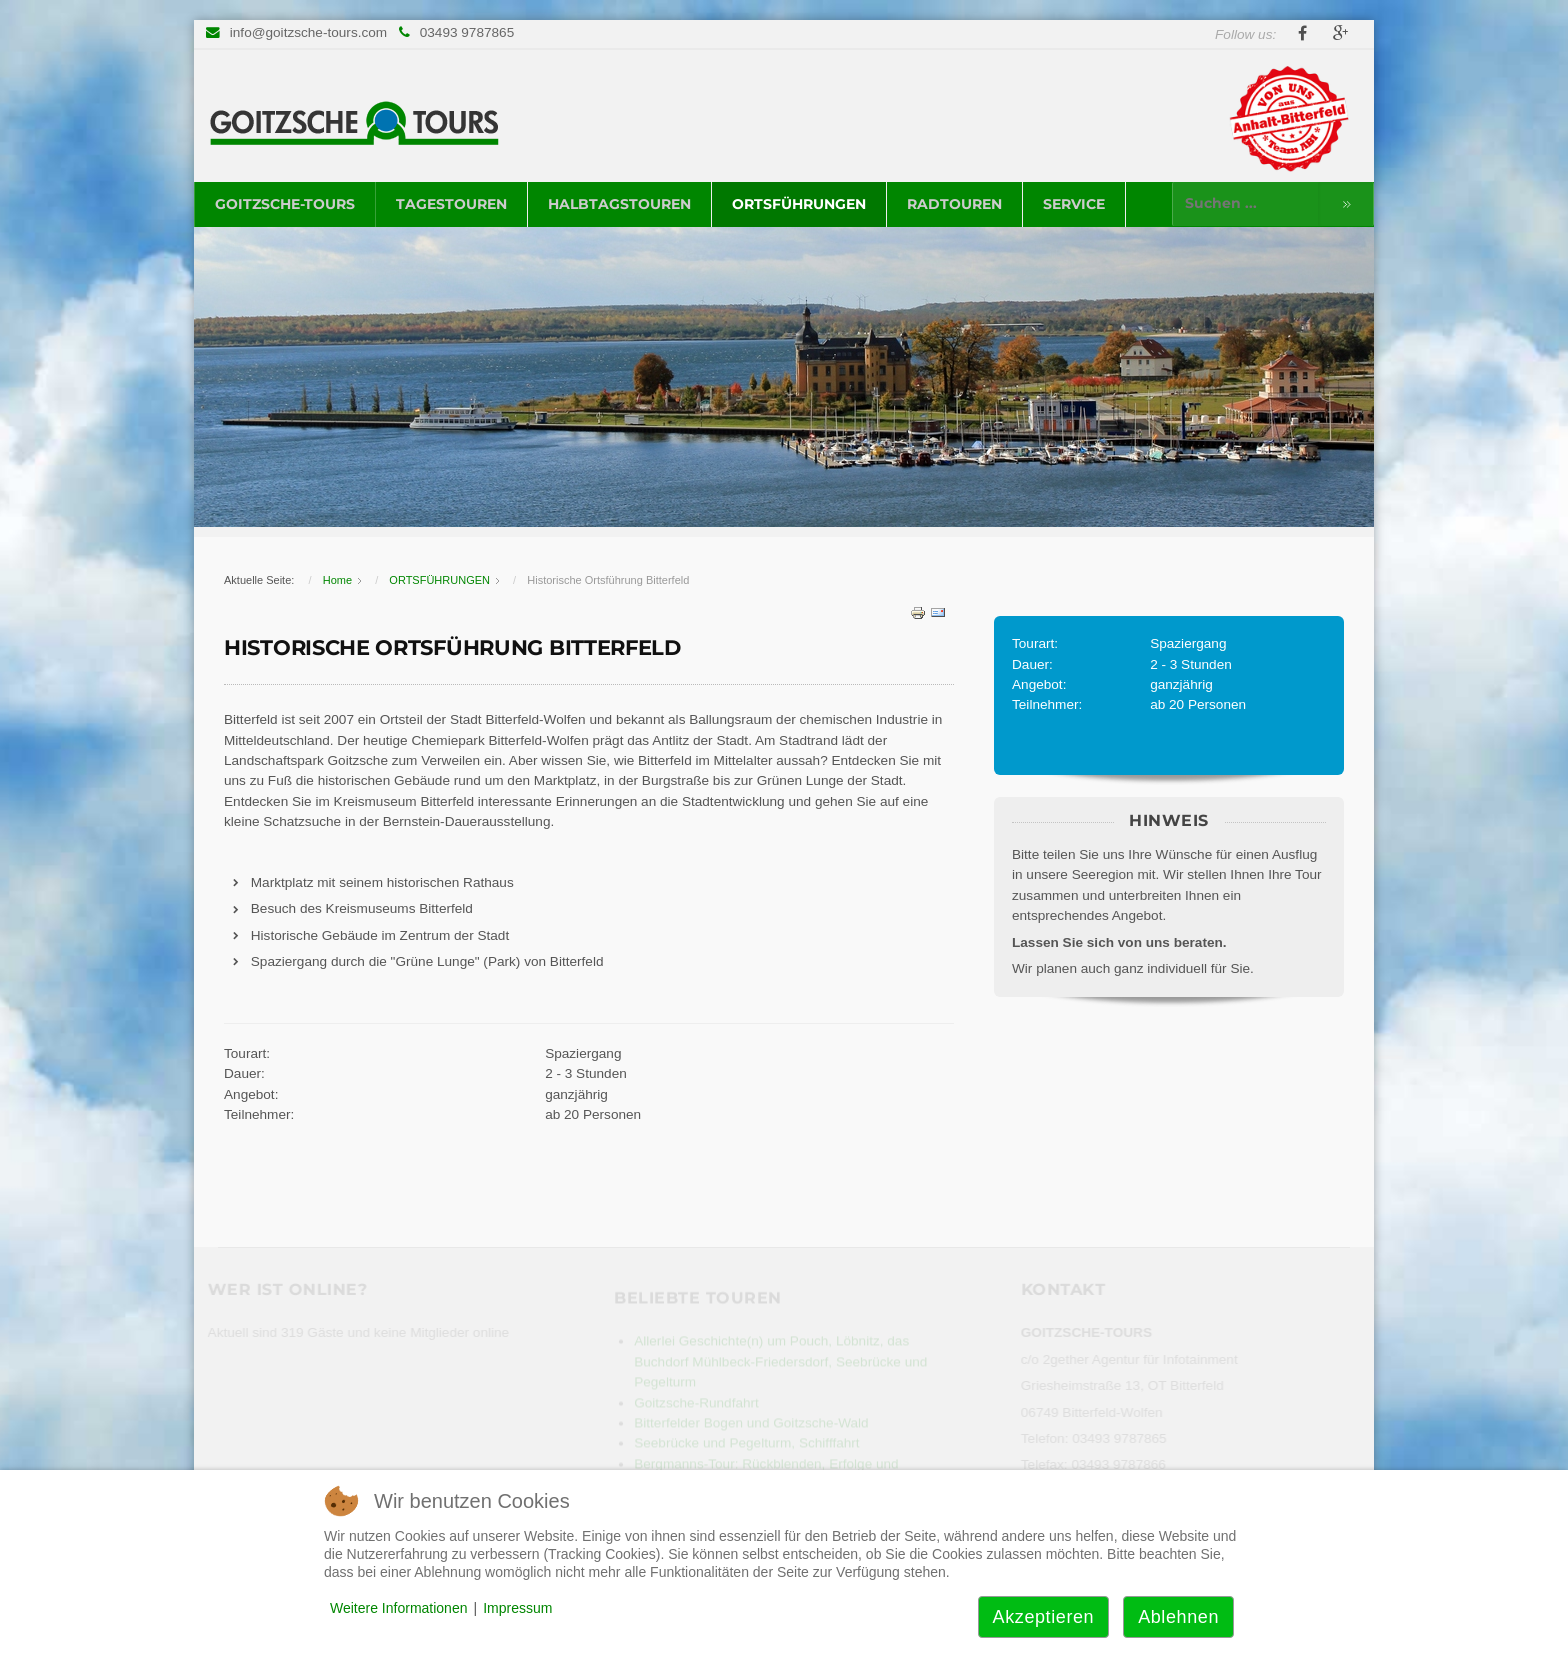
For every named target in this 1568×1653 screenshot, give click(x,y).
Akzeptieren (1044, 1617)
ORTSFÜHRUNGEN (799, 204)
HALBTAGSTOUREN (619, 204)
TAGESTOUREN (451, 204)
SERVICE (1074, 204)
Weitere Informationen (398, 1608)
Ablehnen (1178, 1617)
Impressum (517, 1608)
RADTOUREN (954, 204)
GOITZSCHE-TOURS (285, 204)
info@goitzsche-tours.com (308, 32)
